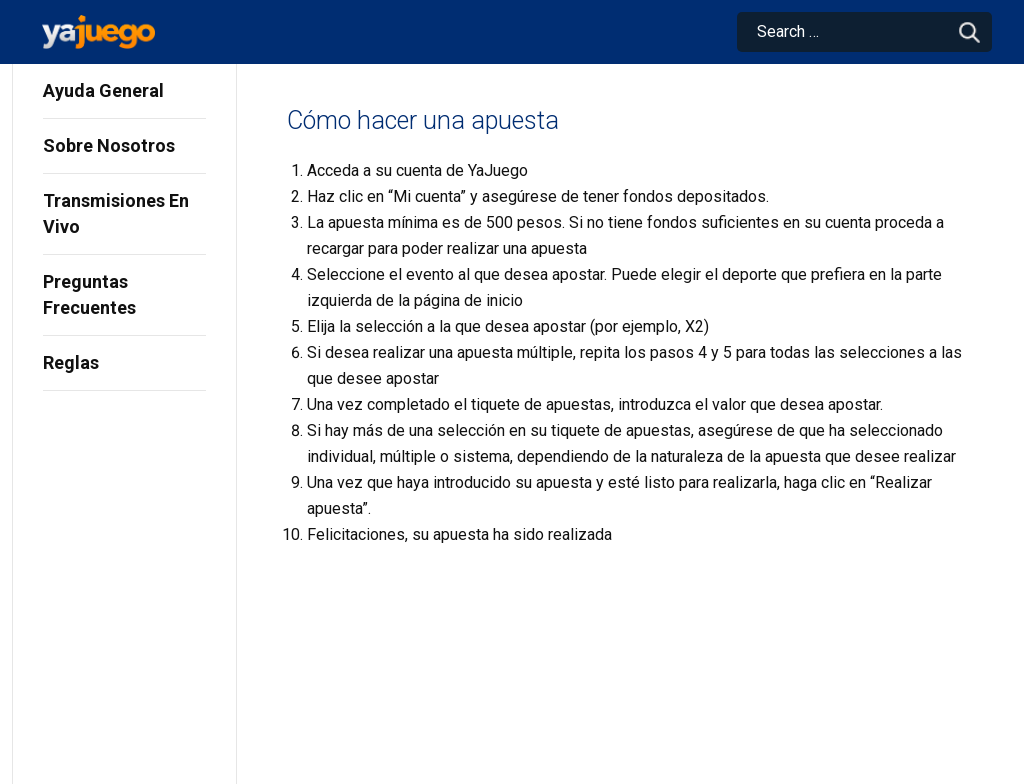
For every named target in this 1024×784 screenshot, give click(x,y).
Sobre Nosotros (109, 145)
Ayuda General (103, 90)
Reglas (71, 362)
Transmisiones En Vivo (116, 213)
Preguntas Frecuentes (89, 294)
